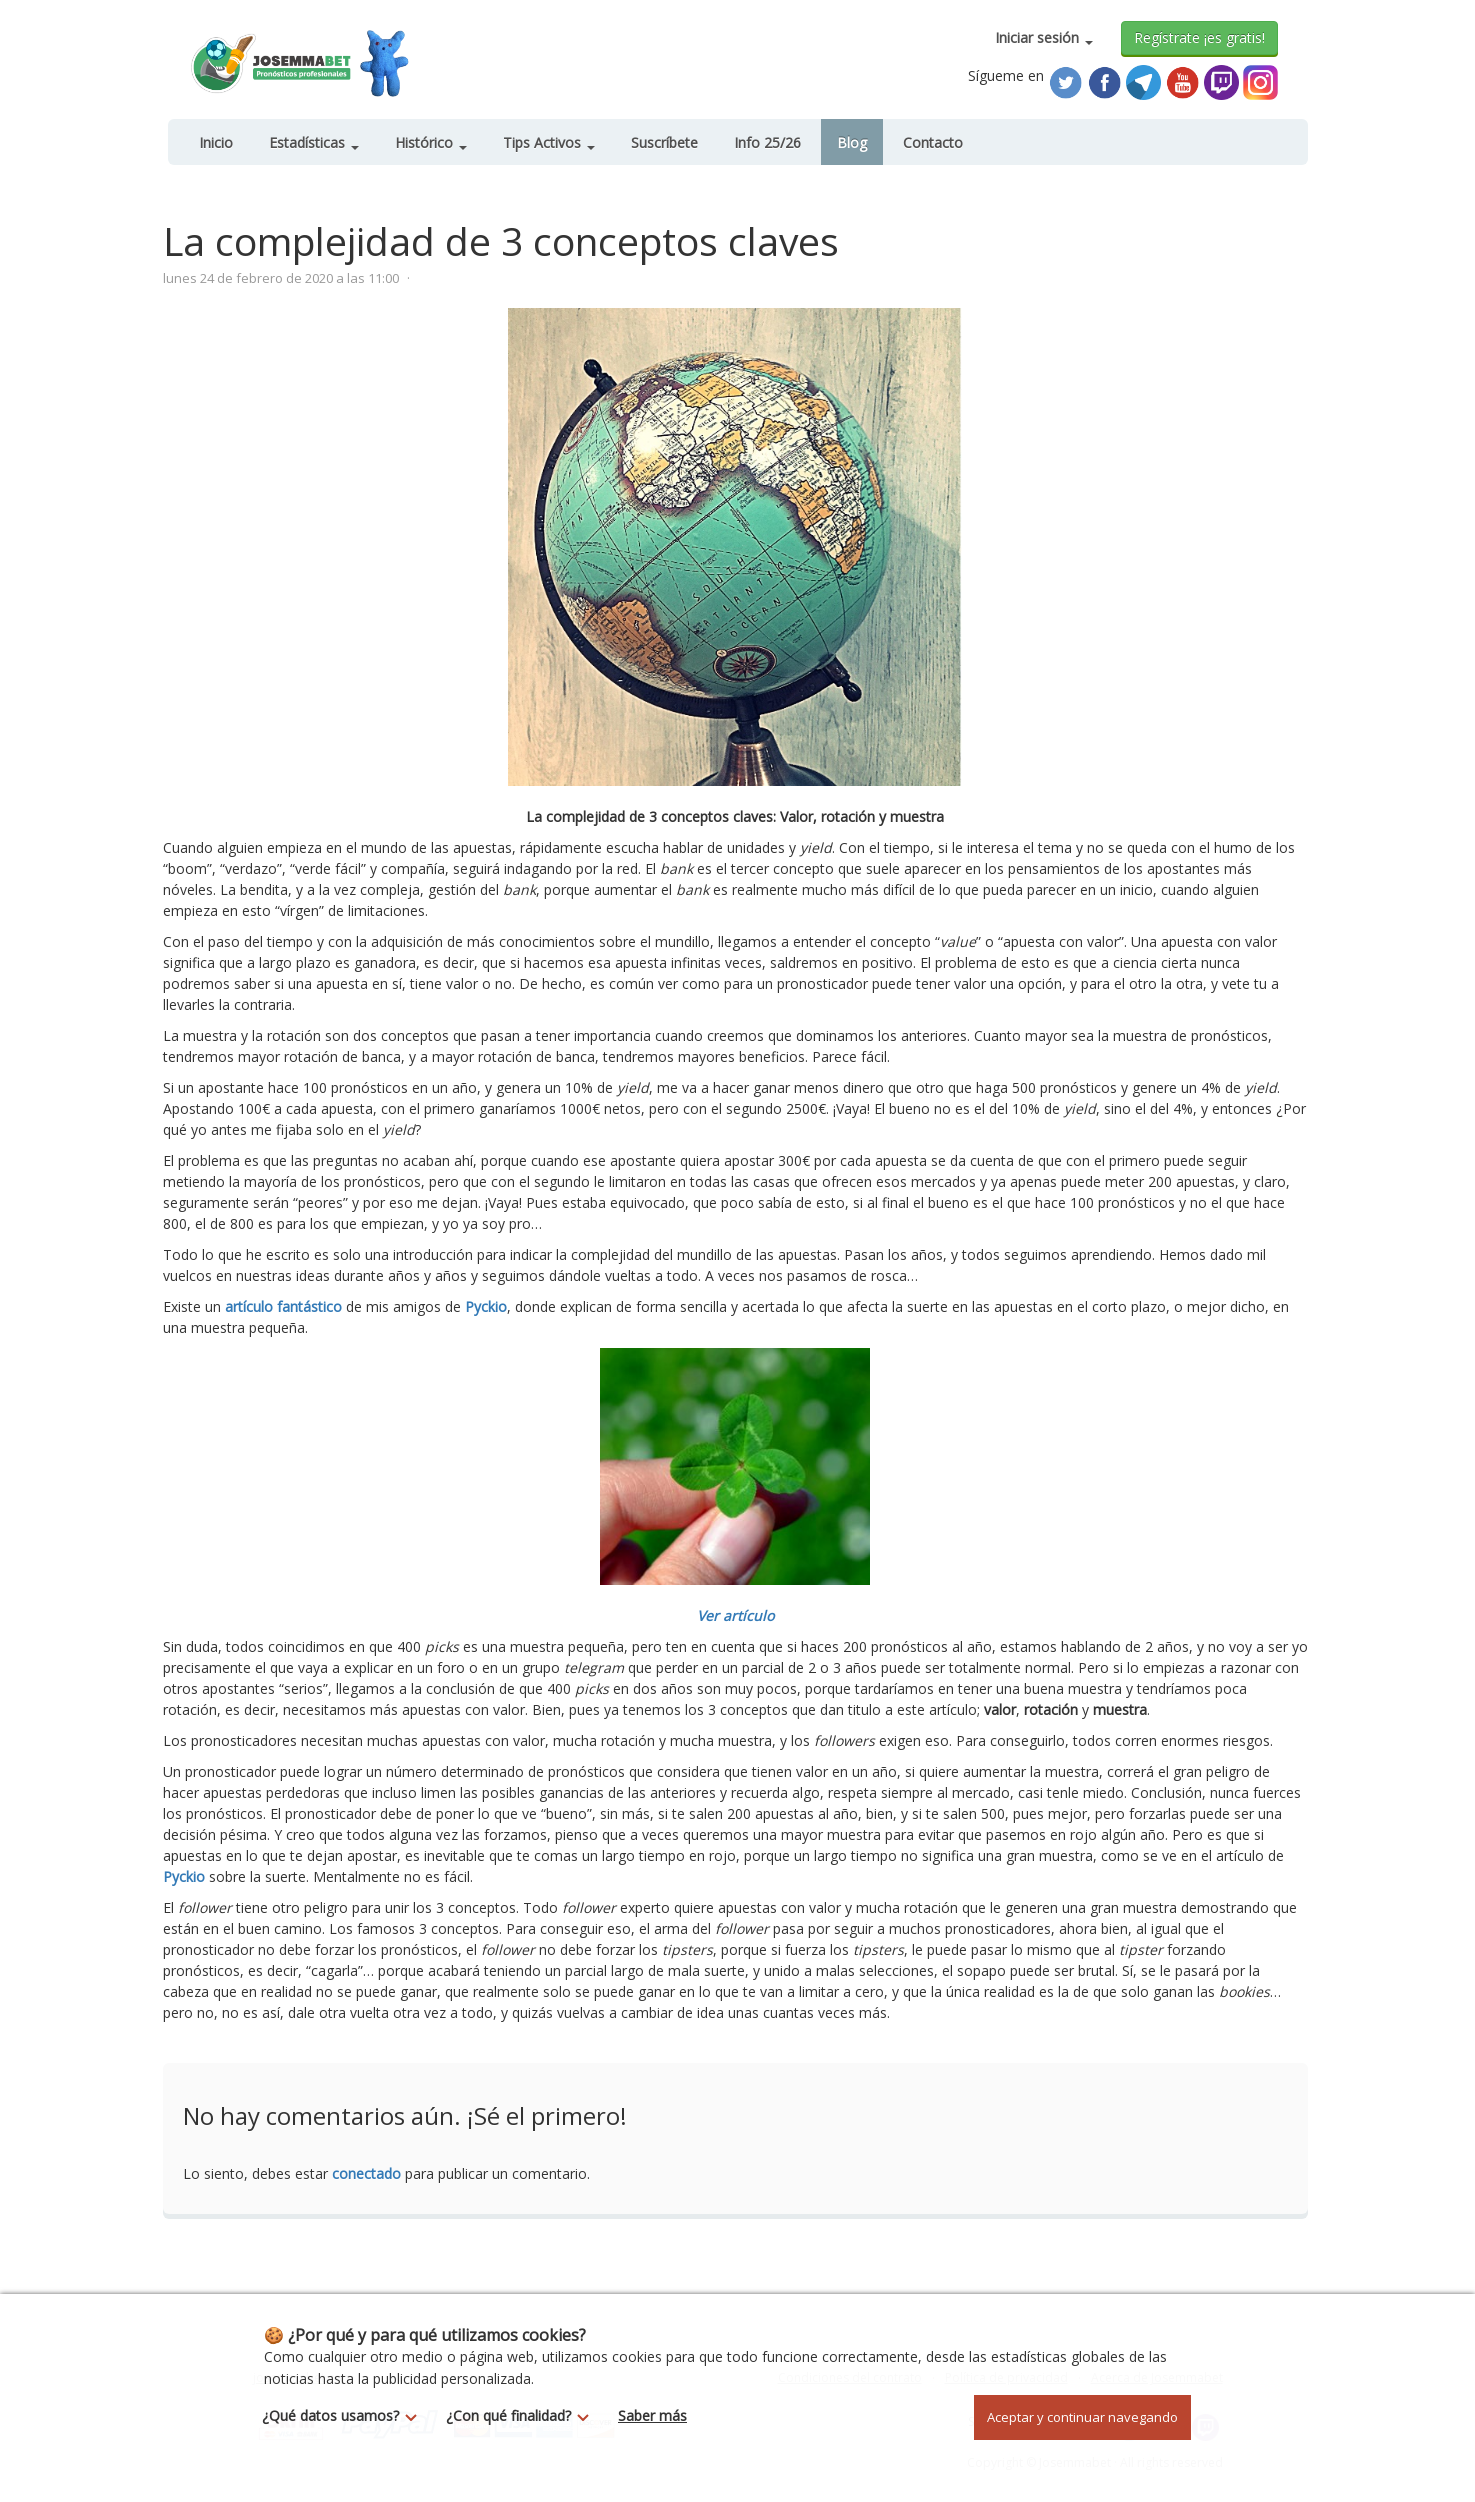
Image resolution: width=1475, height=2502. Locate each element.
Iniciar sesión (1044, 37)
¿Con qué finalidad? (523, 2415)
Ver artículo (735, 1615)
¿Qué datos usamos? (345, 2415)
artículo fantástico (283, 1306)
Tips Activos (549, 142)
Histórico (431, 142)
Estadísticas (314, 142)
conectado (366, 2173)
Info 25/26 (767, 142)
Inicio (216, 142)
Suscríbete (664, 142)
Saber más (652, 2415)
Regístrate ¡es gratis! (1199, 37)
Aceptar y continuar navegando (1082, 2417)
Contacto (933, 142)
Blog (852, 142)
